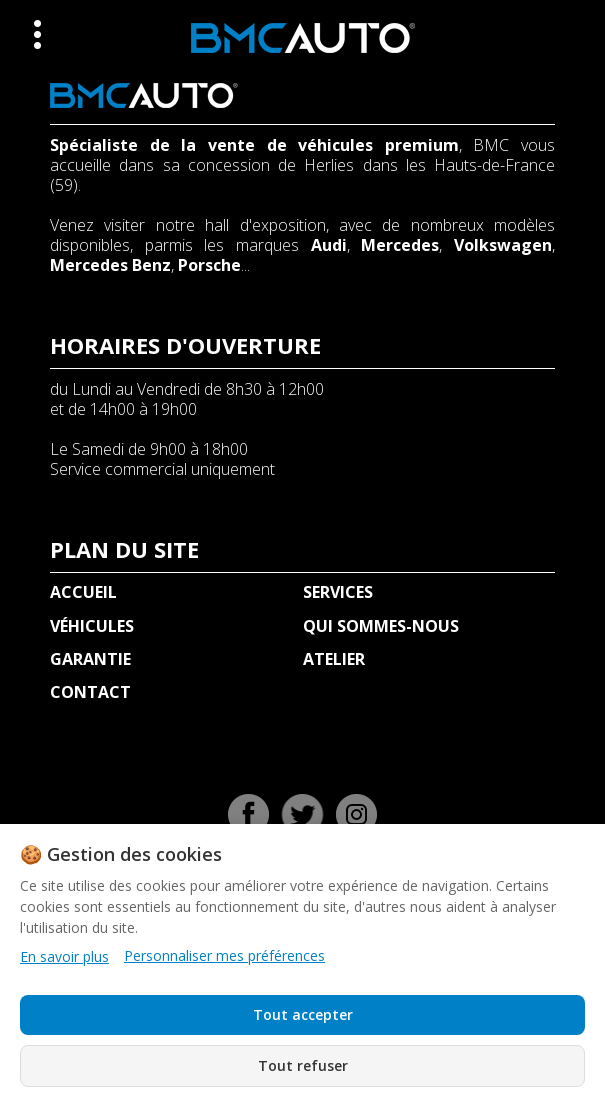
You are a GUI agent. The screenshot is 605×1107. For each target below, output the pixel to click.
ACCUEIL (83, 592)
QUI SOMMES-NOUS (381, 626)
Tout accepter (303, 1014)
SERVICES (338, 592)
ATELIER (334, 659)
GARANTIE (90, 659)
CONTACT (90, 692)
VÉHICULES (92, 626)
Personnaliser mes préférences (224, 956)
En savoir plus (64, 956)
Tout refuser (303, 1065)
